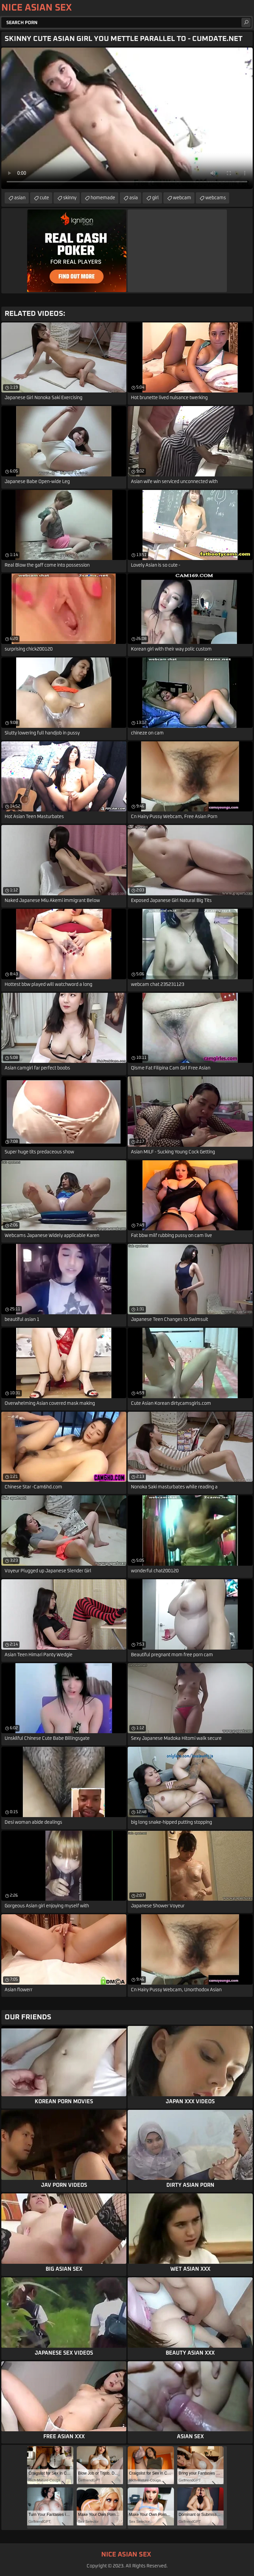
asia (133, 198)
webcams (215, 198)
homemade (103, 198)
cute (44, 198)
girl (155, 198)
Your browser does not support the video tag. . (127, 118)
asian (19, 198)
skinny (69, 198)
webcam (182, 198)
